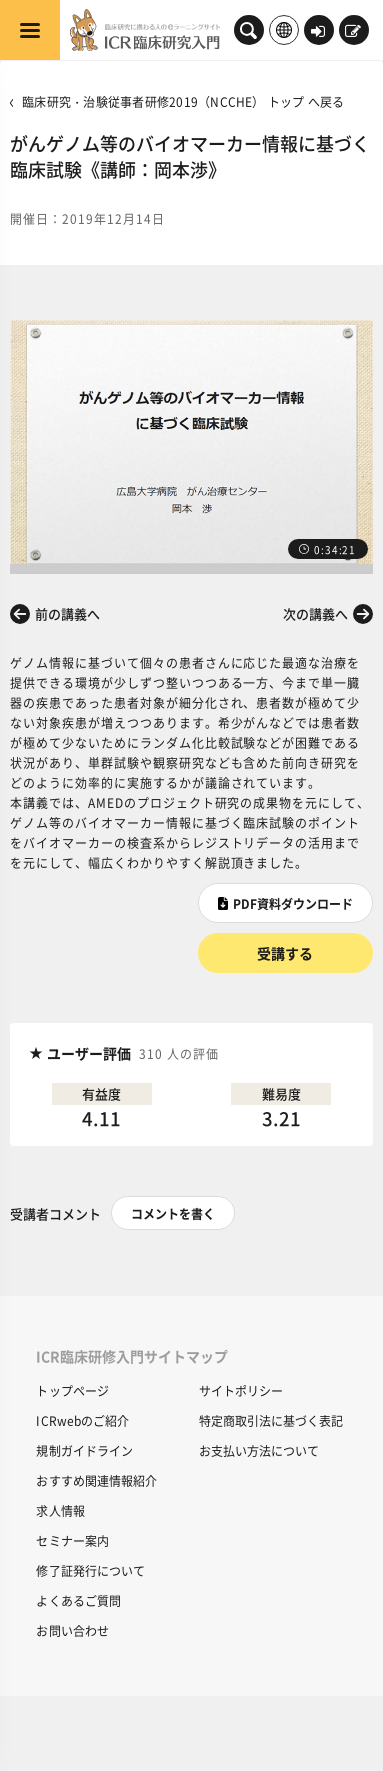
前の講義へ (67, 613)
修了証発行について (90, 1570)
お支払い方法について (259, 1450)
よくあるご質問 (78, 1600)
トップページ (72, 1390)
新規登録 (353, 32)
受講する (285, 953)
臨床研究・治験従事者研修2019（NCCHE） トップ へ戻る (183, 101)
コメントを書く (173, 1213)
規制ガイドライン (84, 1450)
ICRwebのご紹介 (82, 1420)
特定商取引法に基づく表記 (271, 1420)
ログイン (318, 32)
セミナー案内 (72, 1540)
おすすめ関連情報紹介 (96, 1480)
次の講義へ (315, 613)
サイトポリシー (241, 1390)
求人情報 (60, 1510)
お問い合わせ (72, 1630)
